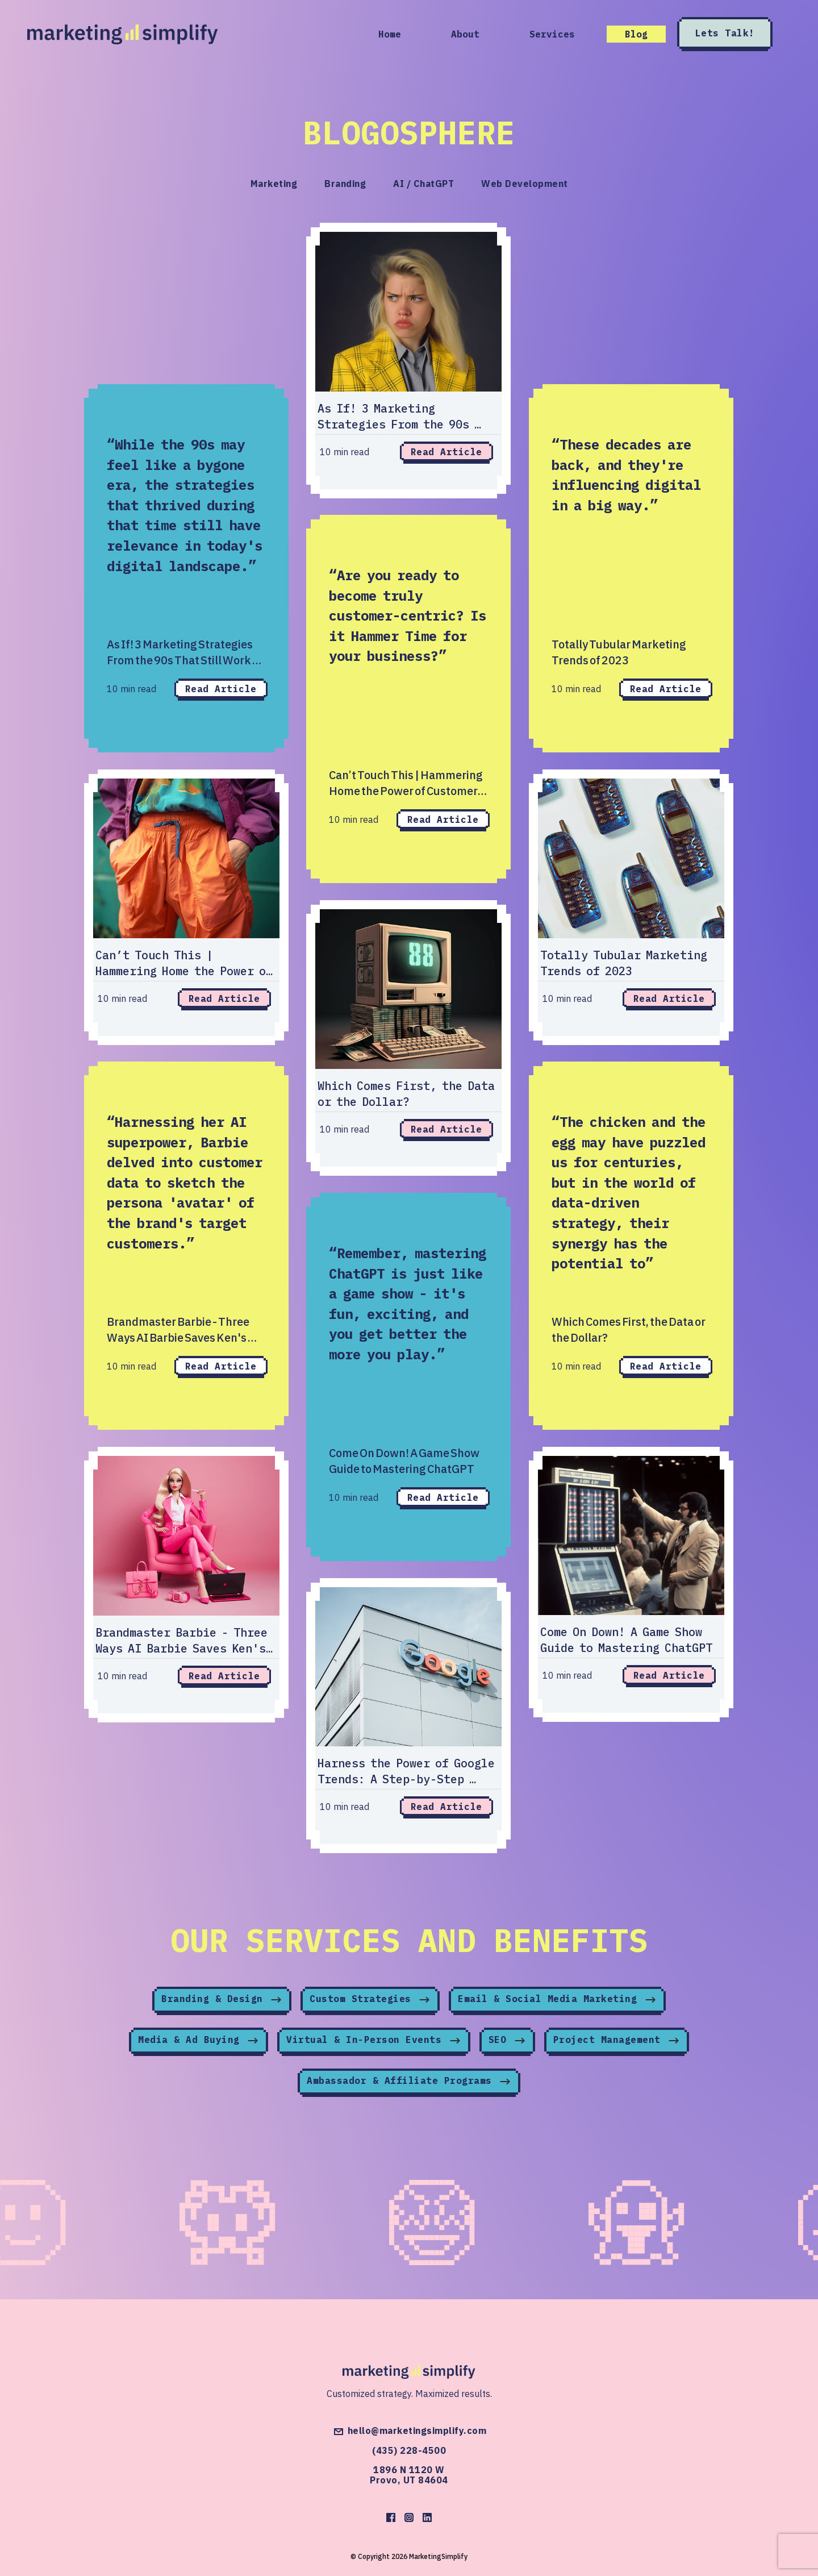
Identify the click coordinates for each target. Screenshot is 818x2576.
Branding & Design (222, 2001)
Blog (636, 34)
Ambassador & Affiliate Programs (409, 2083)
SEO (507, 2042)
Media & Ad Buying (198, 2042)
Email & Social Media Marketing (557, 2001)
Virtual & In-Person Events (374, 2042)
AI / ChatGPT (423, 183)
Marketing (274, 183)
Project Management (617, 2042)
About (465, 34)
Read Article (221, 689)
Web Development (524, 183)
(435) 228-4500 (409, 2450)
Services (552, 34)
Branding (345, 183)
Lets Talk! (726, 34)
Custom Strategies (370, 2001)
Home (389, 34)
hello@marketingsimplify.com (409, 2431)
